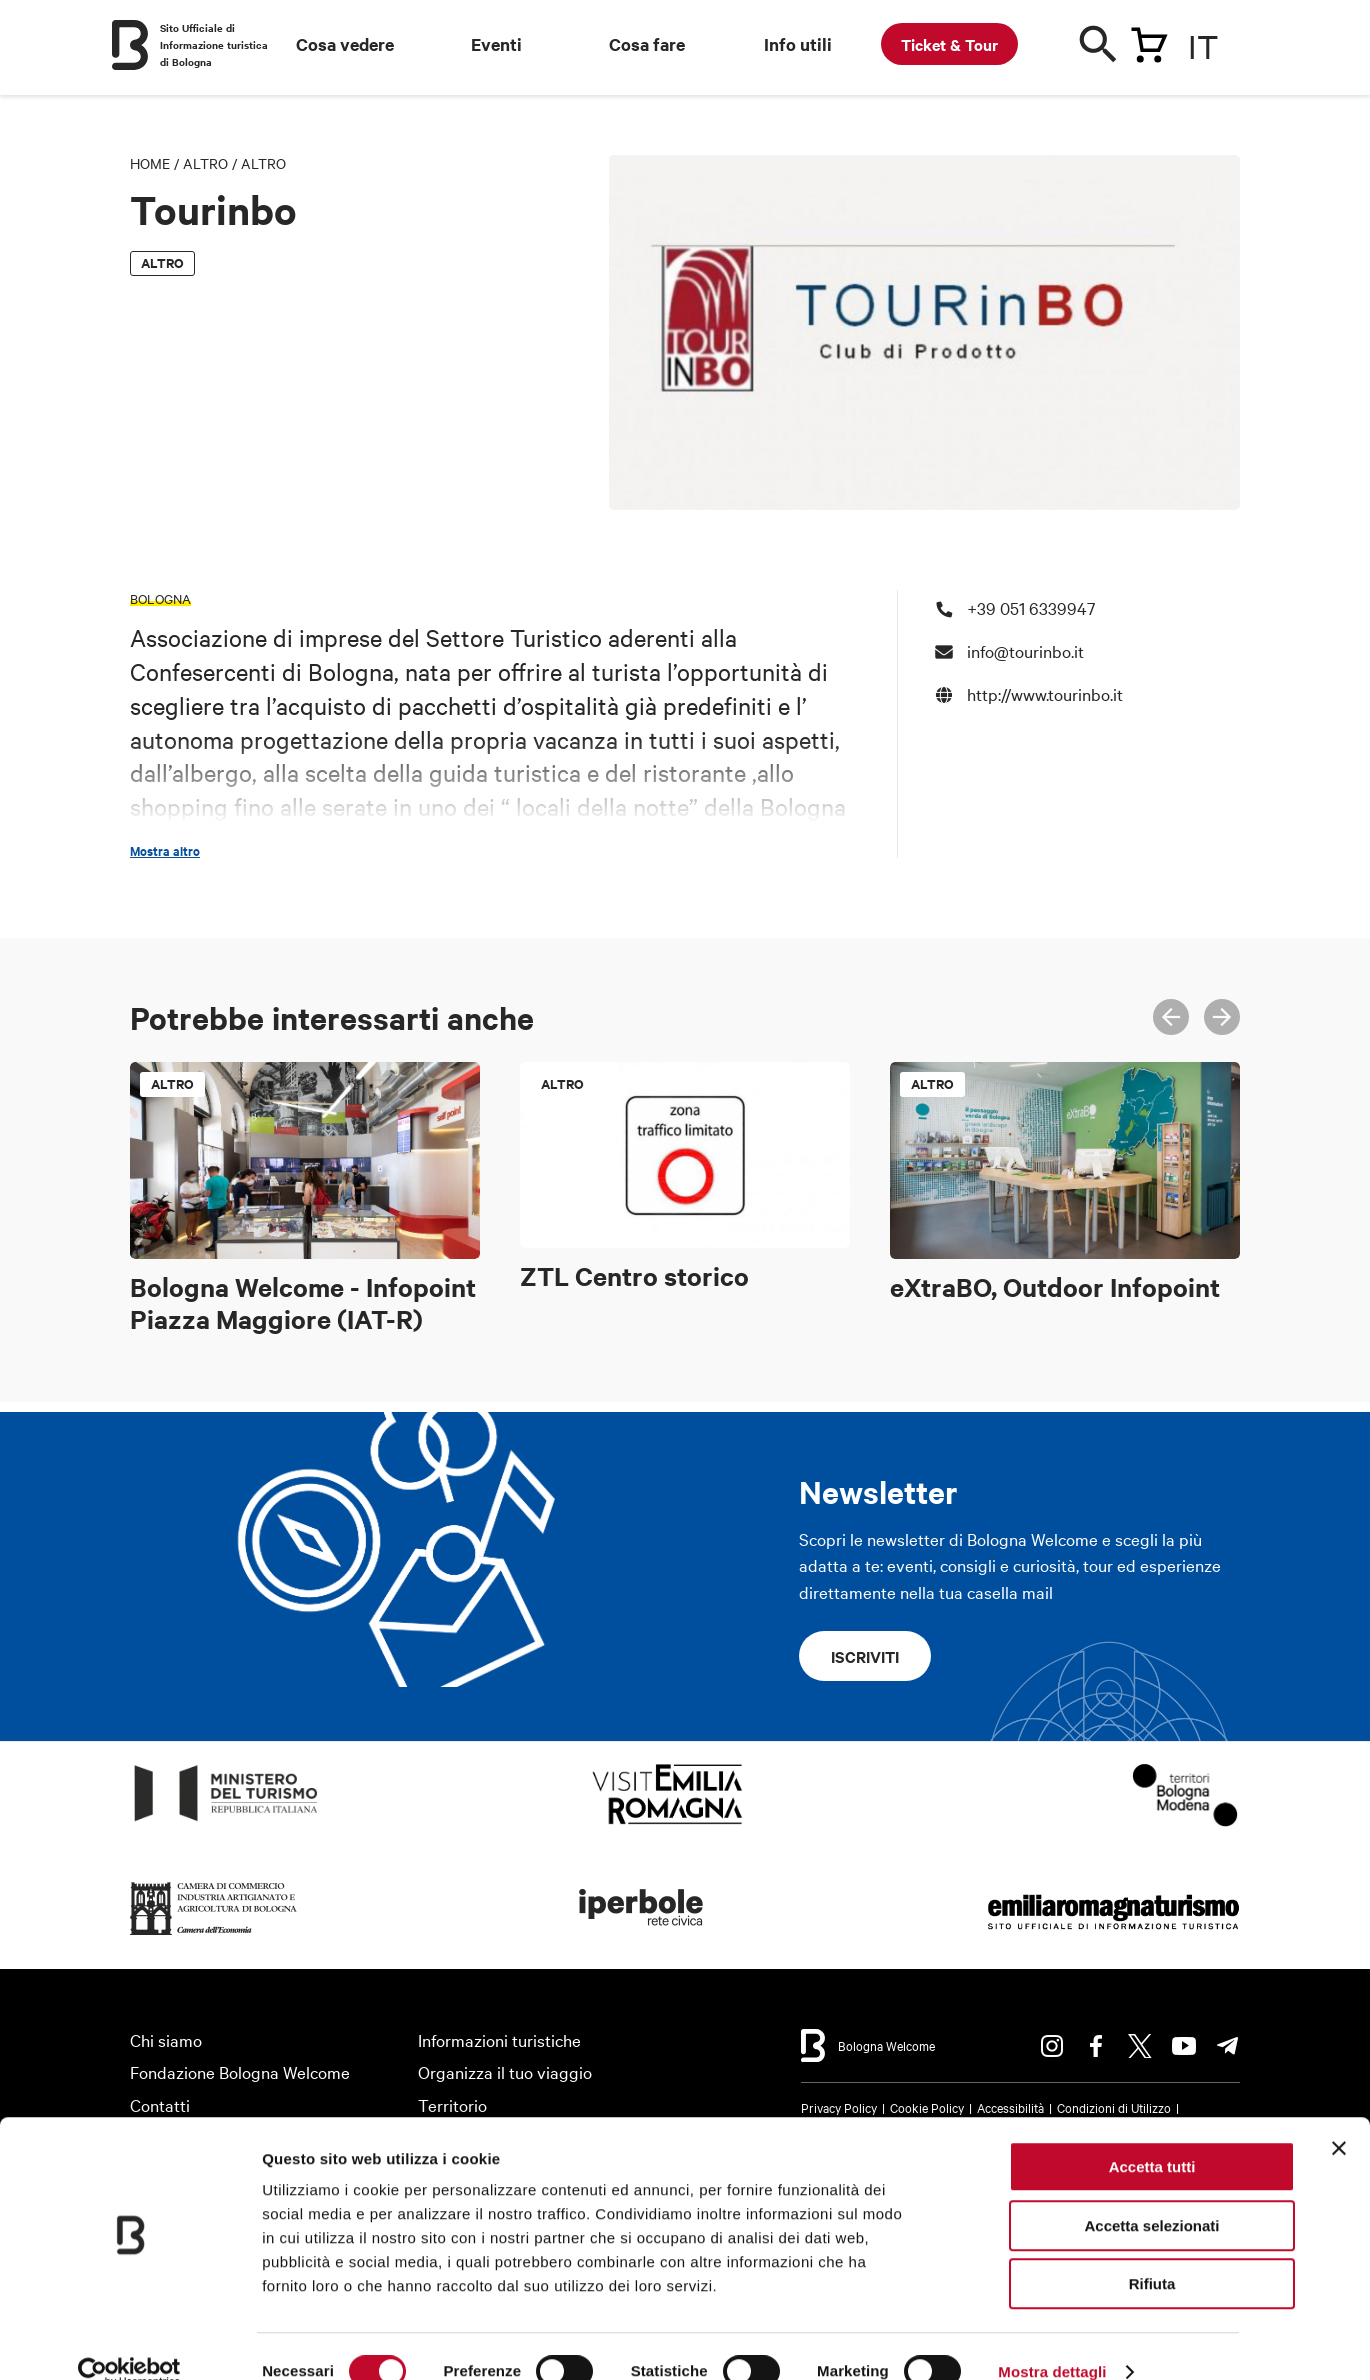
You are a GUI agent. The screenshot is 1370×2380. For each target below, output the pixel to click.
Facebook (1096, 2046)
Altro (205, 163)
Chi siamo (166, 2039)
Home (150, 163)
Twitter (1140, 2046)
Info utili (798, 44)
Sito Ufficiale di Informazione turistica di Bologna (214, 44)
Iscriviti (865, 1656)
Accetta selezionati (1151, 2194)
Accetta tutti (1152, 2135)
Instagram (1052, 2046)
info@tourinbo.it (1025, 650)
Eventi (496, 44)
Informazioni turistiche (499, 2039)
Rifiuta (1152, 2252)
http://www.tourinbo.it (1045, 693)
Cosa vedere (345, 44)
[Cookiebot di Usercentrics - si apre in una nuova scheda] (129, 2341)
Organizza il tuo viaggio (505, 2071)
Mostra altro (165, 851)
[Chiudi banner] (1339, 2117)
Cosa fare (647, 44)
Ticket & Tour (949, 44)
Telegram (1228, 2046)
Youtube (1184, 2046)
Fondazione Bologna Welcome (240, 2071)
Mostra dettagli (1052, 2340)
